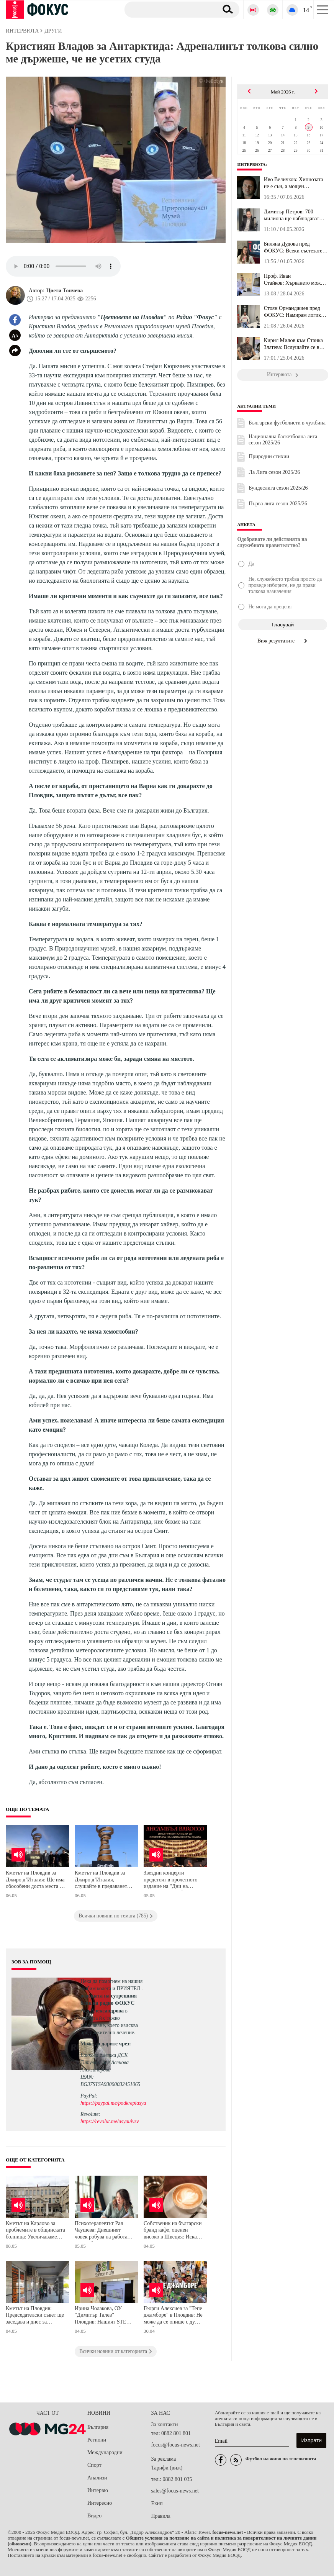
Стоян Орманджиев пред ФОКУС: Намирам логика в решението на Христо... (295, 311)
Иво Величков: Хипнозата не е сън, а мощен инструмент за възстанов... (294, 183)
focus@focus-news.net (175, 2445)
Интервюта (251, 164)
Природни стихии (269, 456)
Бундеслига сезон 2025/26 (278, 488)
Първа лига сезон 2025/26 (278, 503)
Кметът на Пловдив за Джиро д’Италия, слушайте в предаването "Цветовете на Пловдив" (102, 1880)
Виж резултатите (282, 641)
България (97, 2427)
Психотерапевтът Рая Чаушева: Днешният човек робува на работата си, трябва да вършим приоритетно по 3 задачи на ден (103, 2231)
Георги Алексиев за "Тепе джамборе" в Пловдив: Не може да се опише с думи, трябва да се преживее (173, 2316)
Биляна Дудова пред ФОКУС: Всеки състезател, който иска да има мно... (295, 247)
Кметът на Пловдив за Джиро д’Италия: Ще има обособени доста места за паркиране (35, 1880)
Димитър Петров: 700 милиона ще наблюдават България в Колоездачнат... (294, 215)
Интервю (97, 2490)
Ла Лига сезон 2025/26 (274, 472)
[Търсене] (168, 9)
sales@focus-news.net (174, 2491)
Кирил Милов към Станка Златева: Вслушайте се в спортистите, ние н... (293, 344)
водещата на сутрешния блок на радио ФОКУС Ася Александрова (108, 2003)
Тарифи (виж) (166, 2468)
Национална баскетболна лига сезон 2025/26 (283, 440)
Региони (96, 2440)
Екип (156, 2503)
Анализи (97, 2478)
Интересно (99, 2503)
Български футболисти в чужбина (287, 423)
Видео (94, 2516)
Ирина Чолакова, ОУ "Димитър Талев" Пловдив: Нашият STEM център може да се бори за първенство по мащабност (103, 2316)
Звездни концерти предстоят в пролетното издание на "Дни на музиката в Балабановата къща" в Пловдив (172, 1880)
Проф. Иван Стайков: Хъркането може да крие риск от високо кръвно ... (293, 279)
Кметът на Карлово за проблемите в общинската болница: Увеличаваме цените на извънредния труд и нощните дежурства (35, 2231)
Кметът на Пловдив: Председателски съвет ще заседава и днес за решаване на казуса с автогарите (35, 2316)
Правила (160, 2516)
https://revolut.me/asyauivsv (109, 2121)
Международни (105, 2452)
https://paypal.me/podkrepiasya (113, 2103)
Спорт (94, 2465)
